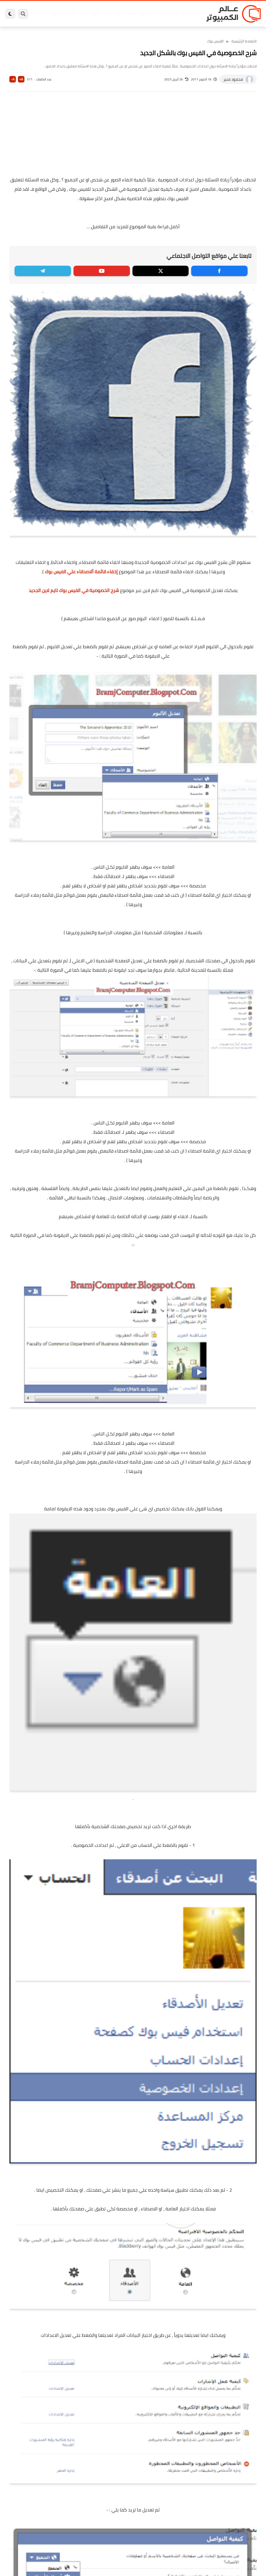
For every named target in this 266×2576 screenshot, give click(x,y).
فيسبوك (145, 13)
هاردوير (57, 13)
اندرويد (95, 13)
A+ (21, 79)
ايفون (83, 13)
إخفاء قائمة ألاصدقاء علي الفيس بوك (81, 571)
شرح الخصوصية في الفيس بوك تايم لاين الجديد (74, 590)
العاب (107, 13)
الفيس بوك (215, 41)
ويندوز (173, 13)
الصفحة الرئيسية (244, 41)
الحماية (131, 13)
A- (13, 79)
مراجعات (71, 13)
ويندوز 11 (159, 13)
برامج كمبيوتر (190, 13)
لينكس (119, 13)
